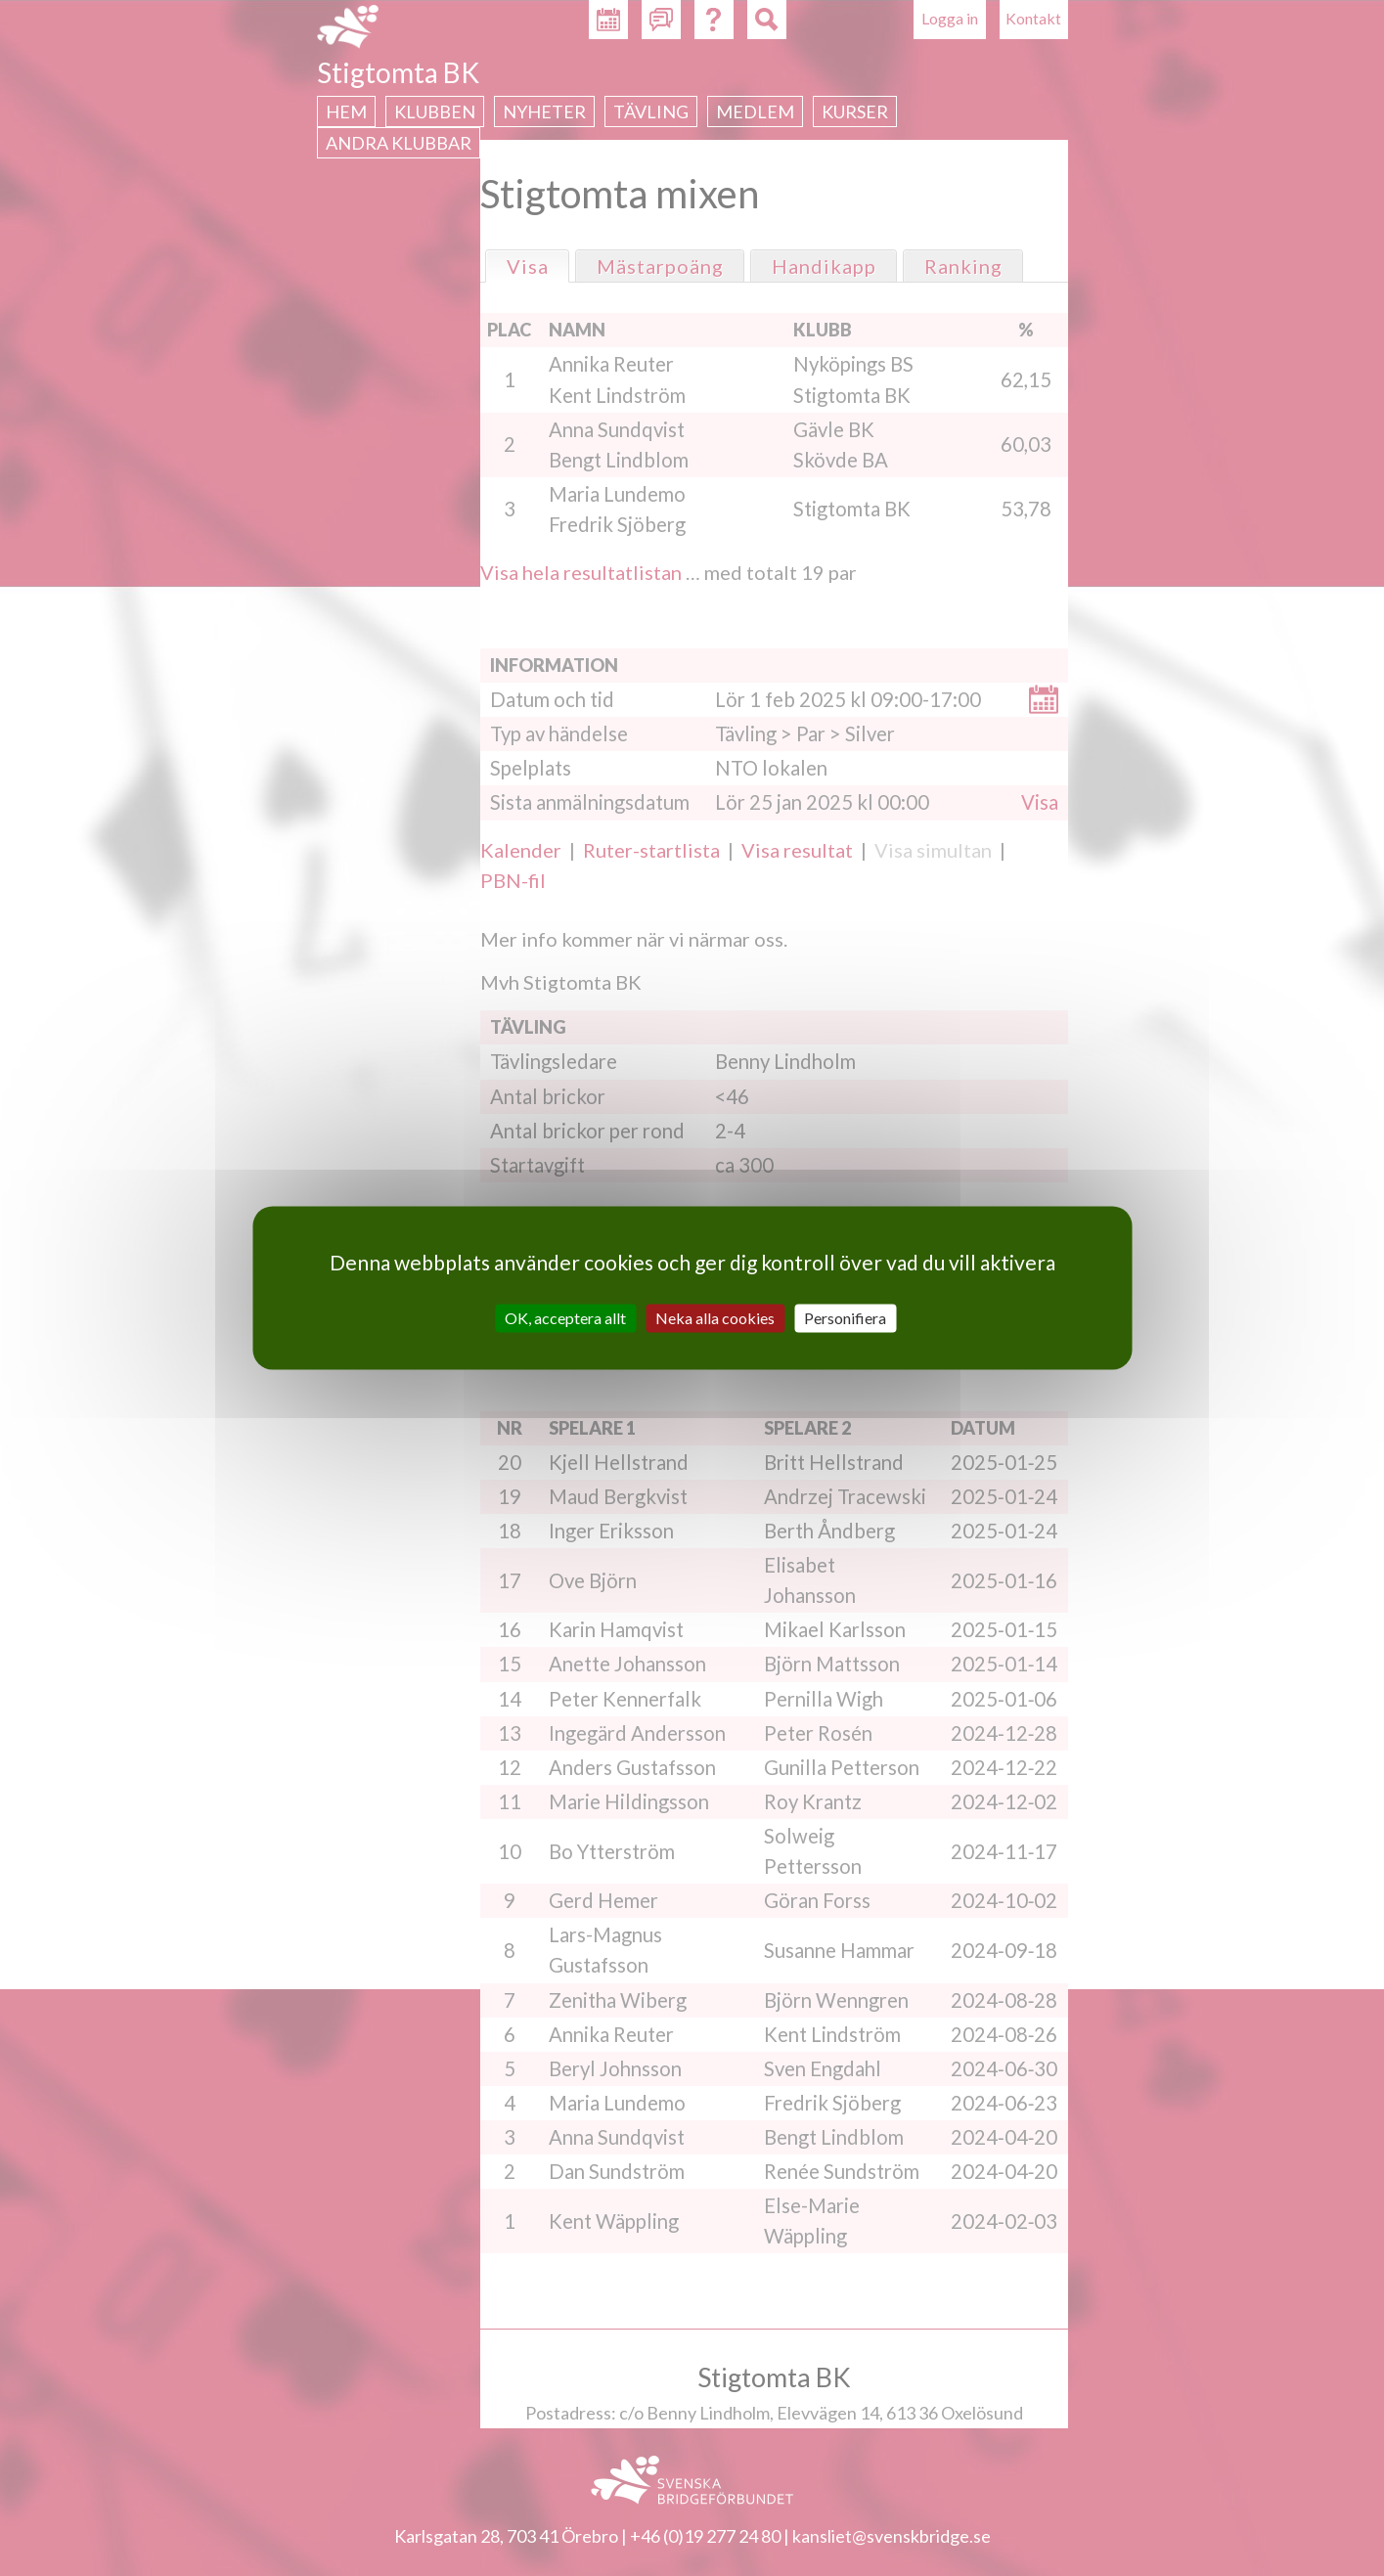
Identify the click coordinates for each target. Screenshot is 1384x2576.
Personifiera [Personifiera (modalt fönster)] (845, 1318)
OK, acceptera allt (565, 1318)
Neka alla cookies (715, 1318)
